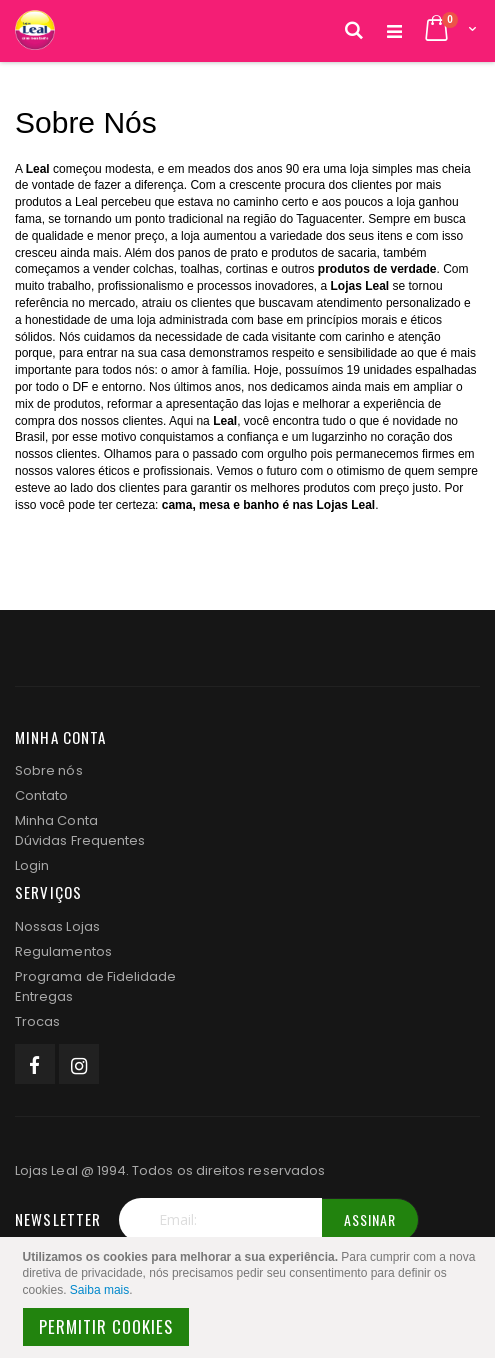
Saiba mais (99, 1290)
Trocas (37, 1021)
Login (32, 865)
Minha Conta (56, 820)
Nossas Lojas (57, 926)
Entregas (44, 996)
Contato (41, 795)
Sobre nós (49, 770)
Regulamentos (63, 951)
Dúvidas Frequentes (80, 840)
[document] (250, 1297)
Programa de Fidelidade (95, 976)
